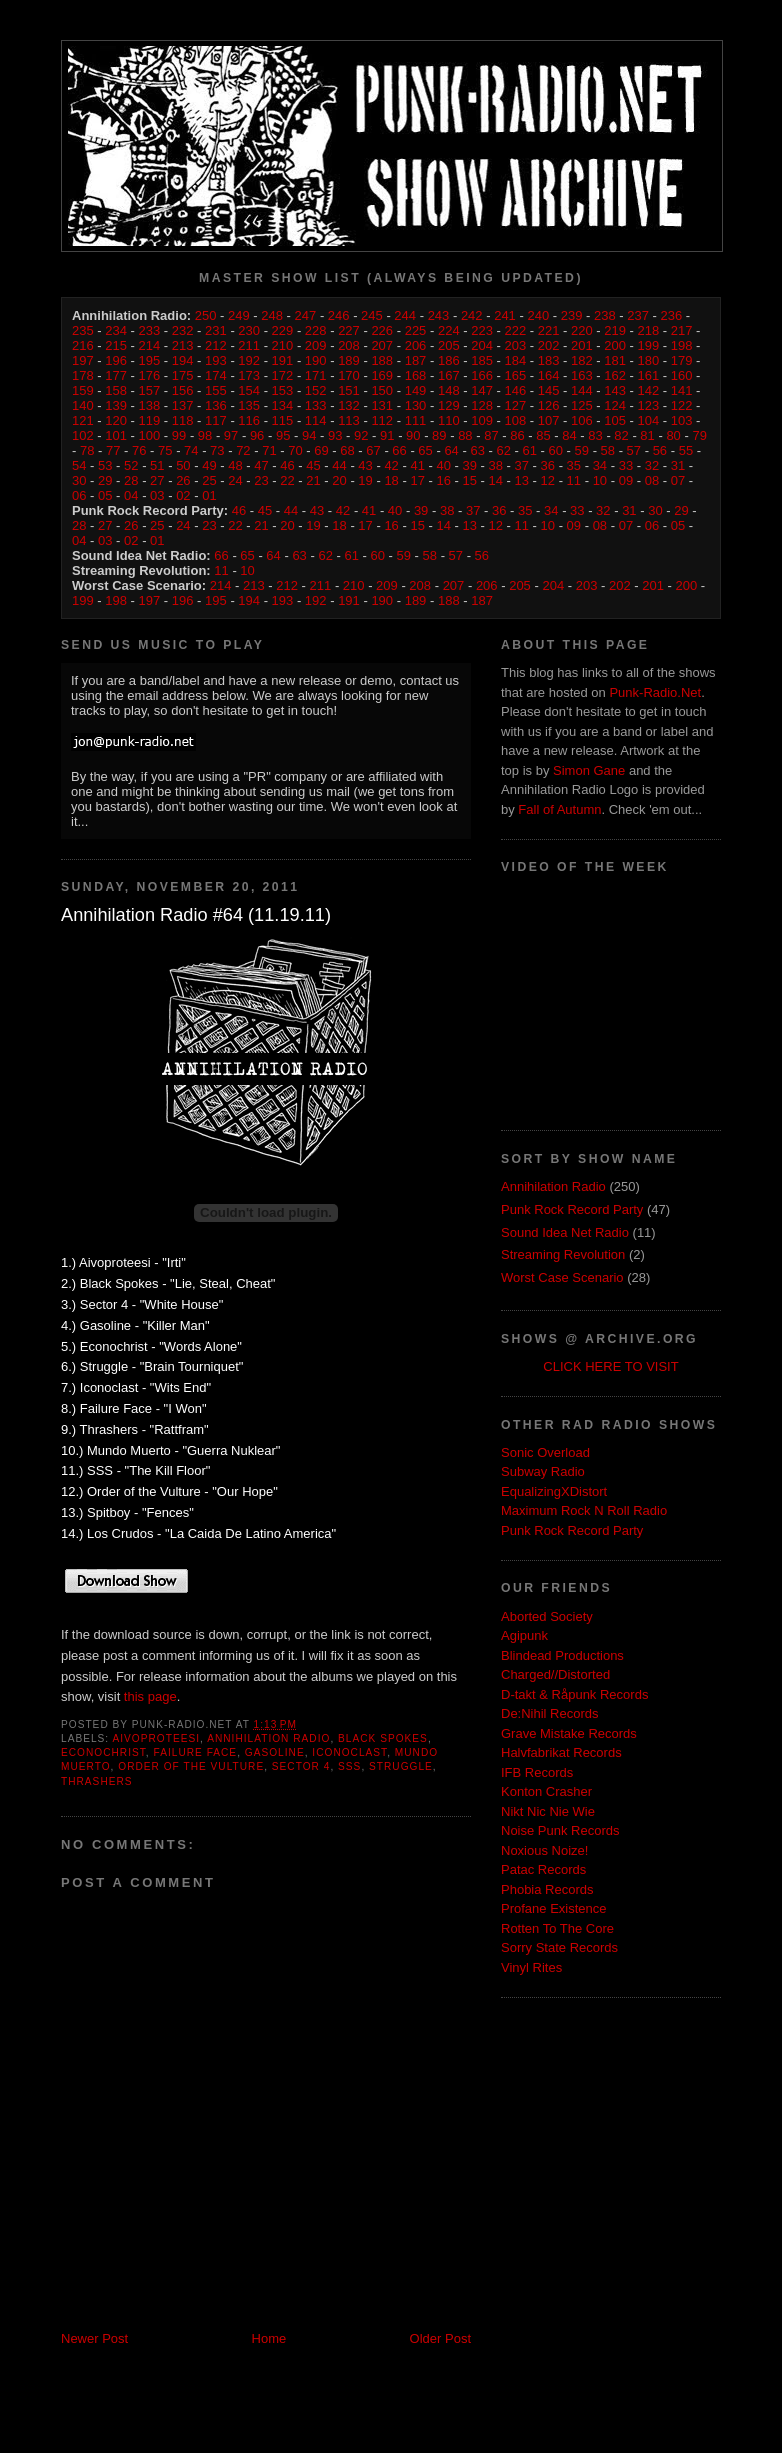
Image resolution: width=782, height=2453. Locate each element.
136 (216, 405)
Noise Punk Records (560, 1830)
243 (439, 315)
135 (249, 405)
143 (615, 390)
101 (116, 435)
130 (416, 405)
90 (413, 435)
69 (321, 450)
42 (391, 465)
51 (157, 465)
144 (582, 390)
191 (283, 360)
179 (682, 360)
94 (309, 435)
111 (416, 420)
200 (615, 345)
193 (216, 360)
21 (313, 480)
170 (349, 375)
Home (269, 2338)
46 (287, 465)
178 (83, 375)
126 (549, 405)
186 (449, 360)
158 (116, 390)
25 (209, 480)
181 (615, 360)
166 (482, 375)
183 (549, 360)
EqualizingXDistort (554, 1491)
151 (349, 390)
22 (287, 480)
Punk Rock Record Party (572, 1209)
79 (699, 435)
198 (682, 345)
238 (605, 315)
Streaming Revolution (563, 1254)
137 (183, 405)
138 (150, 405)
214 (150, 345)
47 (261, 465)
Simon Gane (589, 770)
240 (538, 315)
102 (83, 435)
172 (283, 375)
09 (626, 480)
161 (649, 375)
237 (638, 315)
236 (671, 315)
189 (349, 360)
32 (652, 465)
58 (608, 450)
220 (582, 330)
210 (283, 345)
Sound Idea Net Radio (565, 1232)
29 (105, 480)
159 (83, 390)
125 (582, 405)
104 (649, 420)
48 (235, 465)
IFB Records (537, 1772)
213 (183, 345)
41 (417, 465)
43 (365, 465)
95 (283, 435)
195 (150, 360)
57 (634, 450)
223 (482, 330)
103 (682, 420)
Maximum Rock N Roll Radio (584, 1510)
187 (416, 360)
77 (113, 450)
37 (522, 465)
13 (522, 480)
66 (399, 450)
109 (482, 420)
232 (183, 330)
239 (572, 315)
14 (496, 480)
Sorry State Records (559, 1947)
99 (179, 435)
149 (416, 390)
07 (678, 480)
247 (306, 315)
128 (482, 405)
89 (439, 435)
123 (649, 405)
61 (529, 450)
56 (660, 450)
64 (451, 450)
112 (382, 420)
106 (582, 420)
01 (209, 495)
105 (615, 420)
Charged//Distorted (555, 1674)
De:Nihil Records (550, 1713)
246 (339, 315)
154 (249, 390)
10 (600, 480)
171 (316, 375)
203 (515, 345)
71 (269, 450)
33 (626, 465)
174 (216, 375)
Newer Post (94, 2338)
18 (391, 480)
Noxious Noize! (544, 1850)
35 (574, 465)
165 (515, 375)
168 (416, 375)
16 (443, 480)
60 (556, 450)
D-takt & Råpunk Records (574, 1694)
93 (335, 435)
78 (87, 450)
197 (83, 360)
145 (549, 390)
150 (382, 390)
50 (183, 465)
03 (157, 495)
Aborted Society (547, 1616)
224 (449, 330)
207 (382, 345)
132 (349, 405)
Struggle (401, 1766)
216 (83, 345)
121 (83, 420)
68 (347, 450)
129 (449, 405)
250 (206, 315)
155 (216, 390)
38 (496, 465)
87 (491, 435)
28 (131, 480)
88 (465, 435)
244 (405, 315)
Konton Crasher (546, 1791)
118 (183, 420)
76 (139, 450)
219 (615, 330)
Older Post (440, 2338)
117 (216, 420)
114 (316, 420)
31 (678, 465)
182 (582, 360)
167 (449, 375)
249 (239, 315)
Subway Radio (543, 1471)
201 (582, 345)
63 (477, 450)
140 (83, 405)
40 (443, 465)
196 (116, 360)
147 (482, 390)
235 (83, 330)
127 (515, 405)
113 (349, 420)
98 (205, 435)
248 (272, 315)
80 (673, 435)
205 (449, 345)
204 (482, 345)
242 (472, 315)
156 (183, 390)
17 (417, 480)
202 (549, 345)
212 (216, 345)
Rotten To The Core (557, 1928)
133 (316, 405)
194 (183, 360)
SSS (349, 1766)
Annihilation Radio (268, 1738)
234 (116, 330)
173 (249, 375)
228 (316, 330)
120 (116, 420)
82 (621, 435)
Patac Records (543, 1869)
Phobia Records (547, 1889)
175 (183, 375)
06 (79, 495)
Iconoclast (349, 1752)
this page (150, 1696)
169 (382, 375)
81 (647, 435)
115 (283, 420)
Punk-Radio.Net (655, 692)
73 (217, 450)
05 (105, 495)
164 (549, 375)
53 (105, 465)
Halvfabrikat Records (561, 1752)
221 (549, 330)
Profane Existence (554, 1908)
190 (316, 360)
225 (416, 330)
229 (283, 330)
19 (365, 480)
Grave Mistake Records (569, 1733)
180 (649, 360)
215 (116, 345)
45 (313, 465)
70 (295, 450)
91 (387, 435)
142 (649, 390)
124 (615, 405)
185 (482, 360)
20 (339, 480)
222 (515, 330)
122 (682, 405)
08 (652, 480)
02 (183, 495)
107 (549, 420)
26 (183, 480)
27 (157, 480)
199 (649, 345)
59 (582, 450)
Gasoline (275, 1752)
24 (235, 480)
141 (682, 390)
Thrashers (97, 1781)
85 (543, 435)
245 (372, 315)
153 (283, 390)
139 (116, 405)
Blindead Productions (562, 1655)
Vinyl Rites (531, 1967)
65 (425, 450)
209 (316, 345)
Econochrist (103, 1752)
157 (150, 390)
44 (339, 465)
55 (686, 450)
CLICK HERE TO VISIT (610, 1366)
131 (382, 405)
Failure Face (196, 1752)
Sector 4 (301, 1766)
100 (150, 435)
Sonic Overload (545, 1452)
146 (515, 390)
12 (548, 480)
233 (150, 330)
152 (316, 390)
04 (131, 495)
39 (469, 465)
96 (257, 435)
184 (515, 360)
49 (209, 465)
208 (349, 345)
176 (150, 375)
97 (231, 435)
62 (503, 450)
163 (582, 375)
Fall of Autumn (559, 809)
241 (505, 315)
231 (216, 330)
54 (79, 465)
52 (131, 465)
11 (574, 480)
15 (469, 480)
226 (382, 330)
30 (79, 480)
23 (261, 480)
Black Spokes (383, 1738)
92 (361, 435)
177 (116, 375)
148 (449, 390)
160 (682, 375)
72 (243, 450)
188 (382, 360)
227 (349, 330)
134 (283, 405)
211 (249, 345)
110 (449, 420)
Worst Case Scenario (562, 1277)
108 (515, 420)
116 (249, 420)
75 (165, 450)
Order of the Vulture (191, 1766)
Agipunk (524, 1635)
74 (191, 450)
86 (517, 435)
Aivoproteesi (156, 1738)
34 (600, 465)
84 (569, 435)
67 (373, 450)
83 (595, 435)
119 (150, 420)
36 (548, 465)
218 (649, 330)
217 (682, 330)
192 (249, 360)
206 (416, 345)
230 (249, 330)
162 (615, 375)
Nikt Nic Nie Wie (548, 1811)
